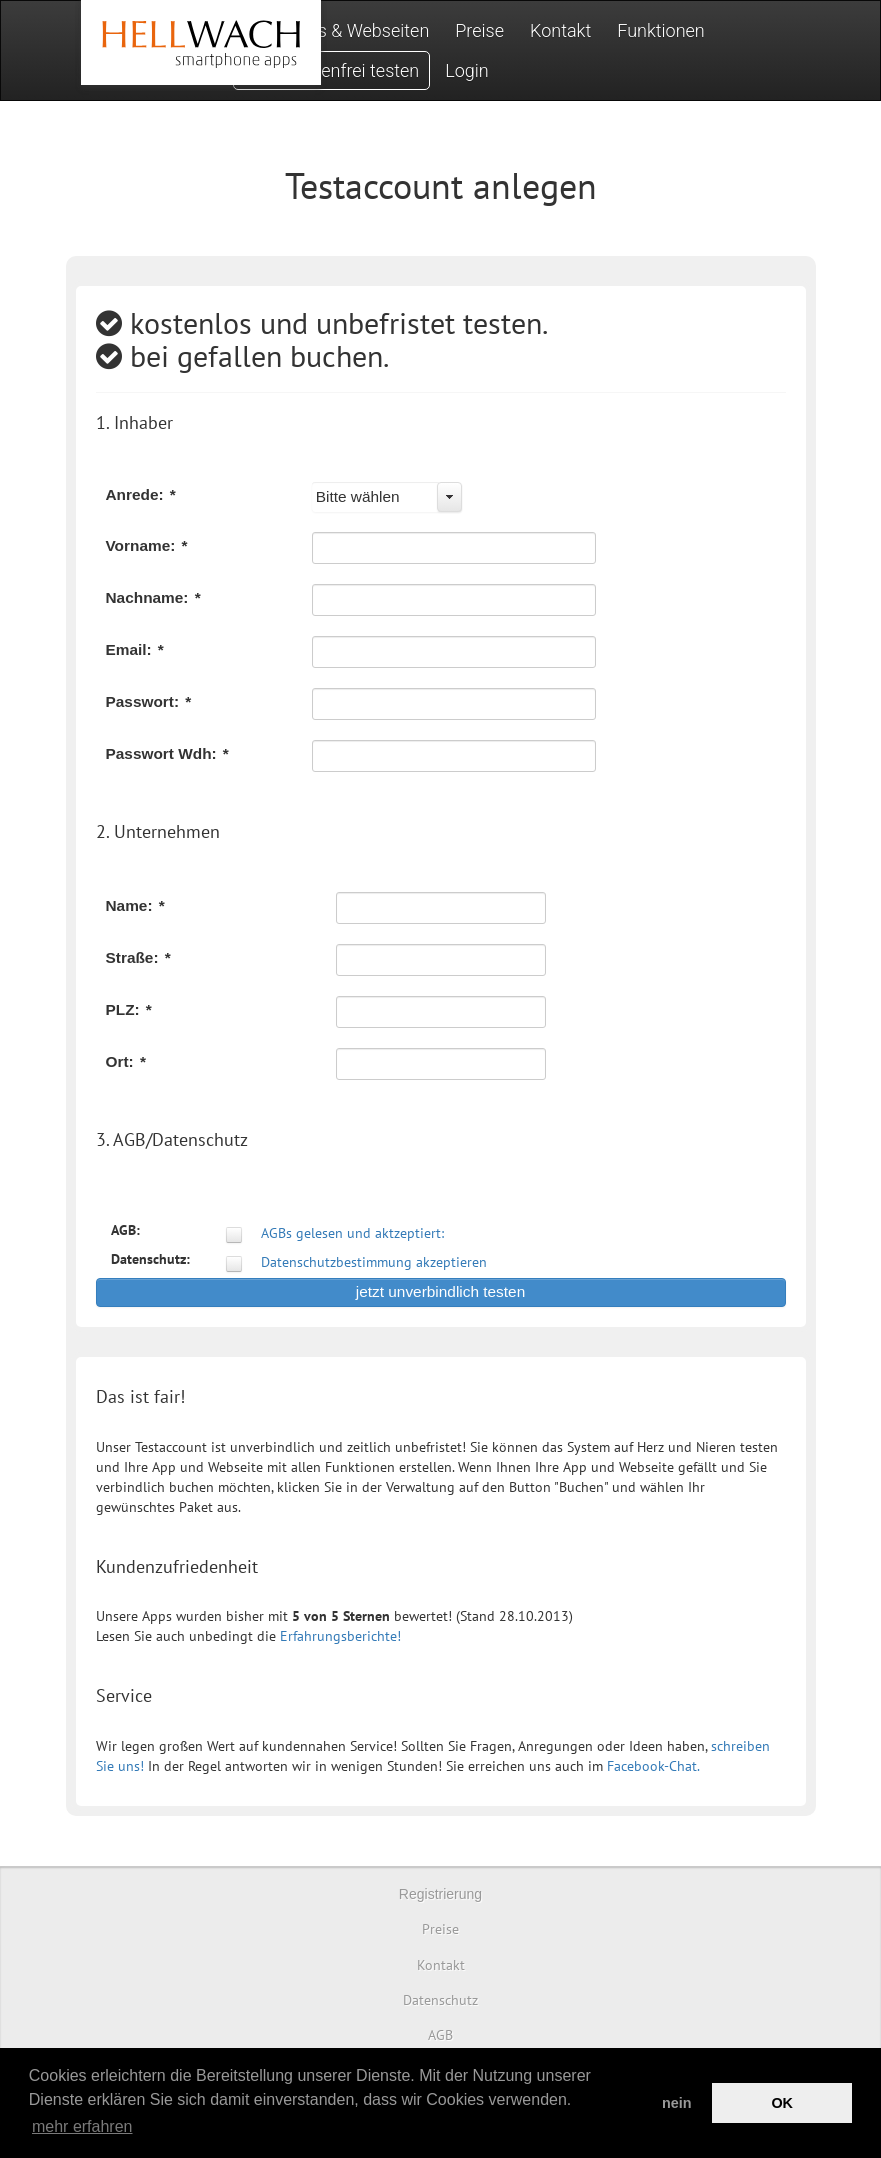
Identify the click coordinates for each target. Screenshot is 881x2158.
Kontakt (560, 30)
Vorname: (147, 545)
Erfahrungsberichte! (340, 1636)
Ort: (126, 1061)
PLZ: (129, 1009)
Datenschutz (440, 2000)
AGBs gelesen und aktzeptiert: (352, 1233)
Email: (135, 649)
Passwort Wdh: (167, 753)
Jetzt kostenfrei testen (332, 70)
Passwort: (149, 701)
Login (467, 70)
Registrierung (440, 1894)
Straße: (138, 957)
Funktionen (661, 30)
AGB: (125, 1230)
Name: (135, 905)
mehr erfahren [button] (82, 2126)
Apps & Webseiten (358, 30)
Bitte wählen (358, 496)
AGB (440, 2035)
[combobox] (387, 497)
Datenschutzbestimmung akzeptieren (374, 1262)
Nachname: (153, 597)
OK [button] (782, 2103)
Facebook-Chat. (653, 1766)
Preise (479, 30)
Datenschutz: (150, 1259)
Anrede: (141, 494)
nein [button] (677, 2103)
